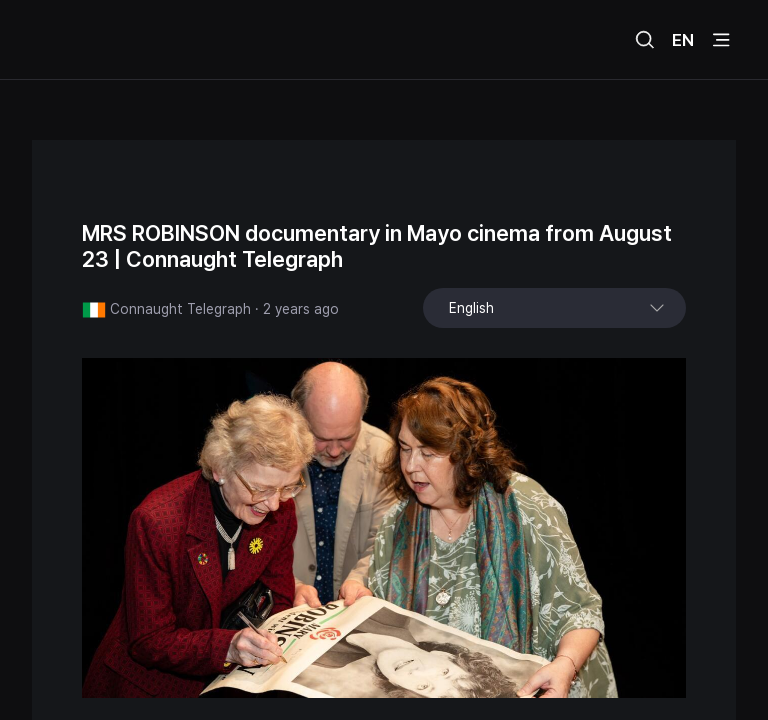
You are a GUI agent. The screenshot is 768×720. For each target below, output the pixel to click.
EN (683, 40)
